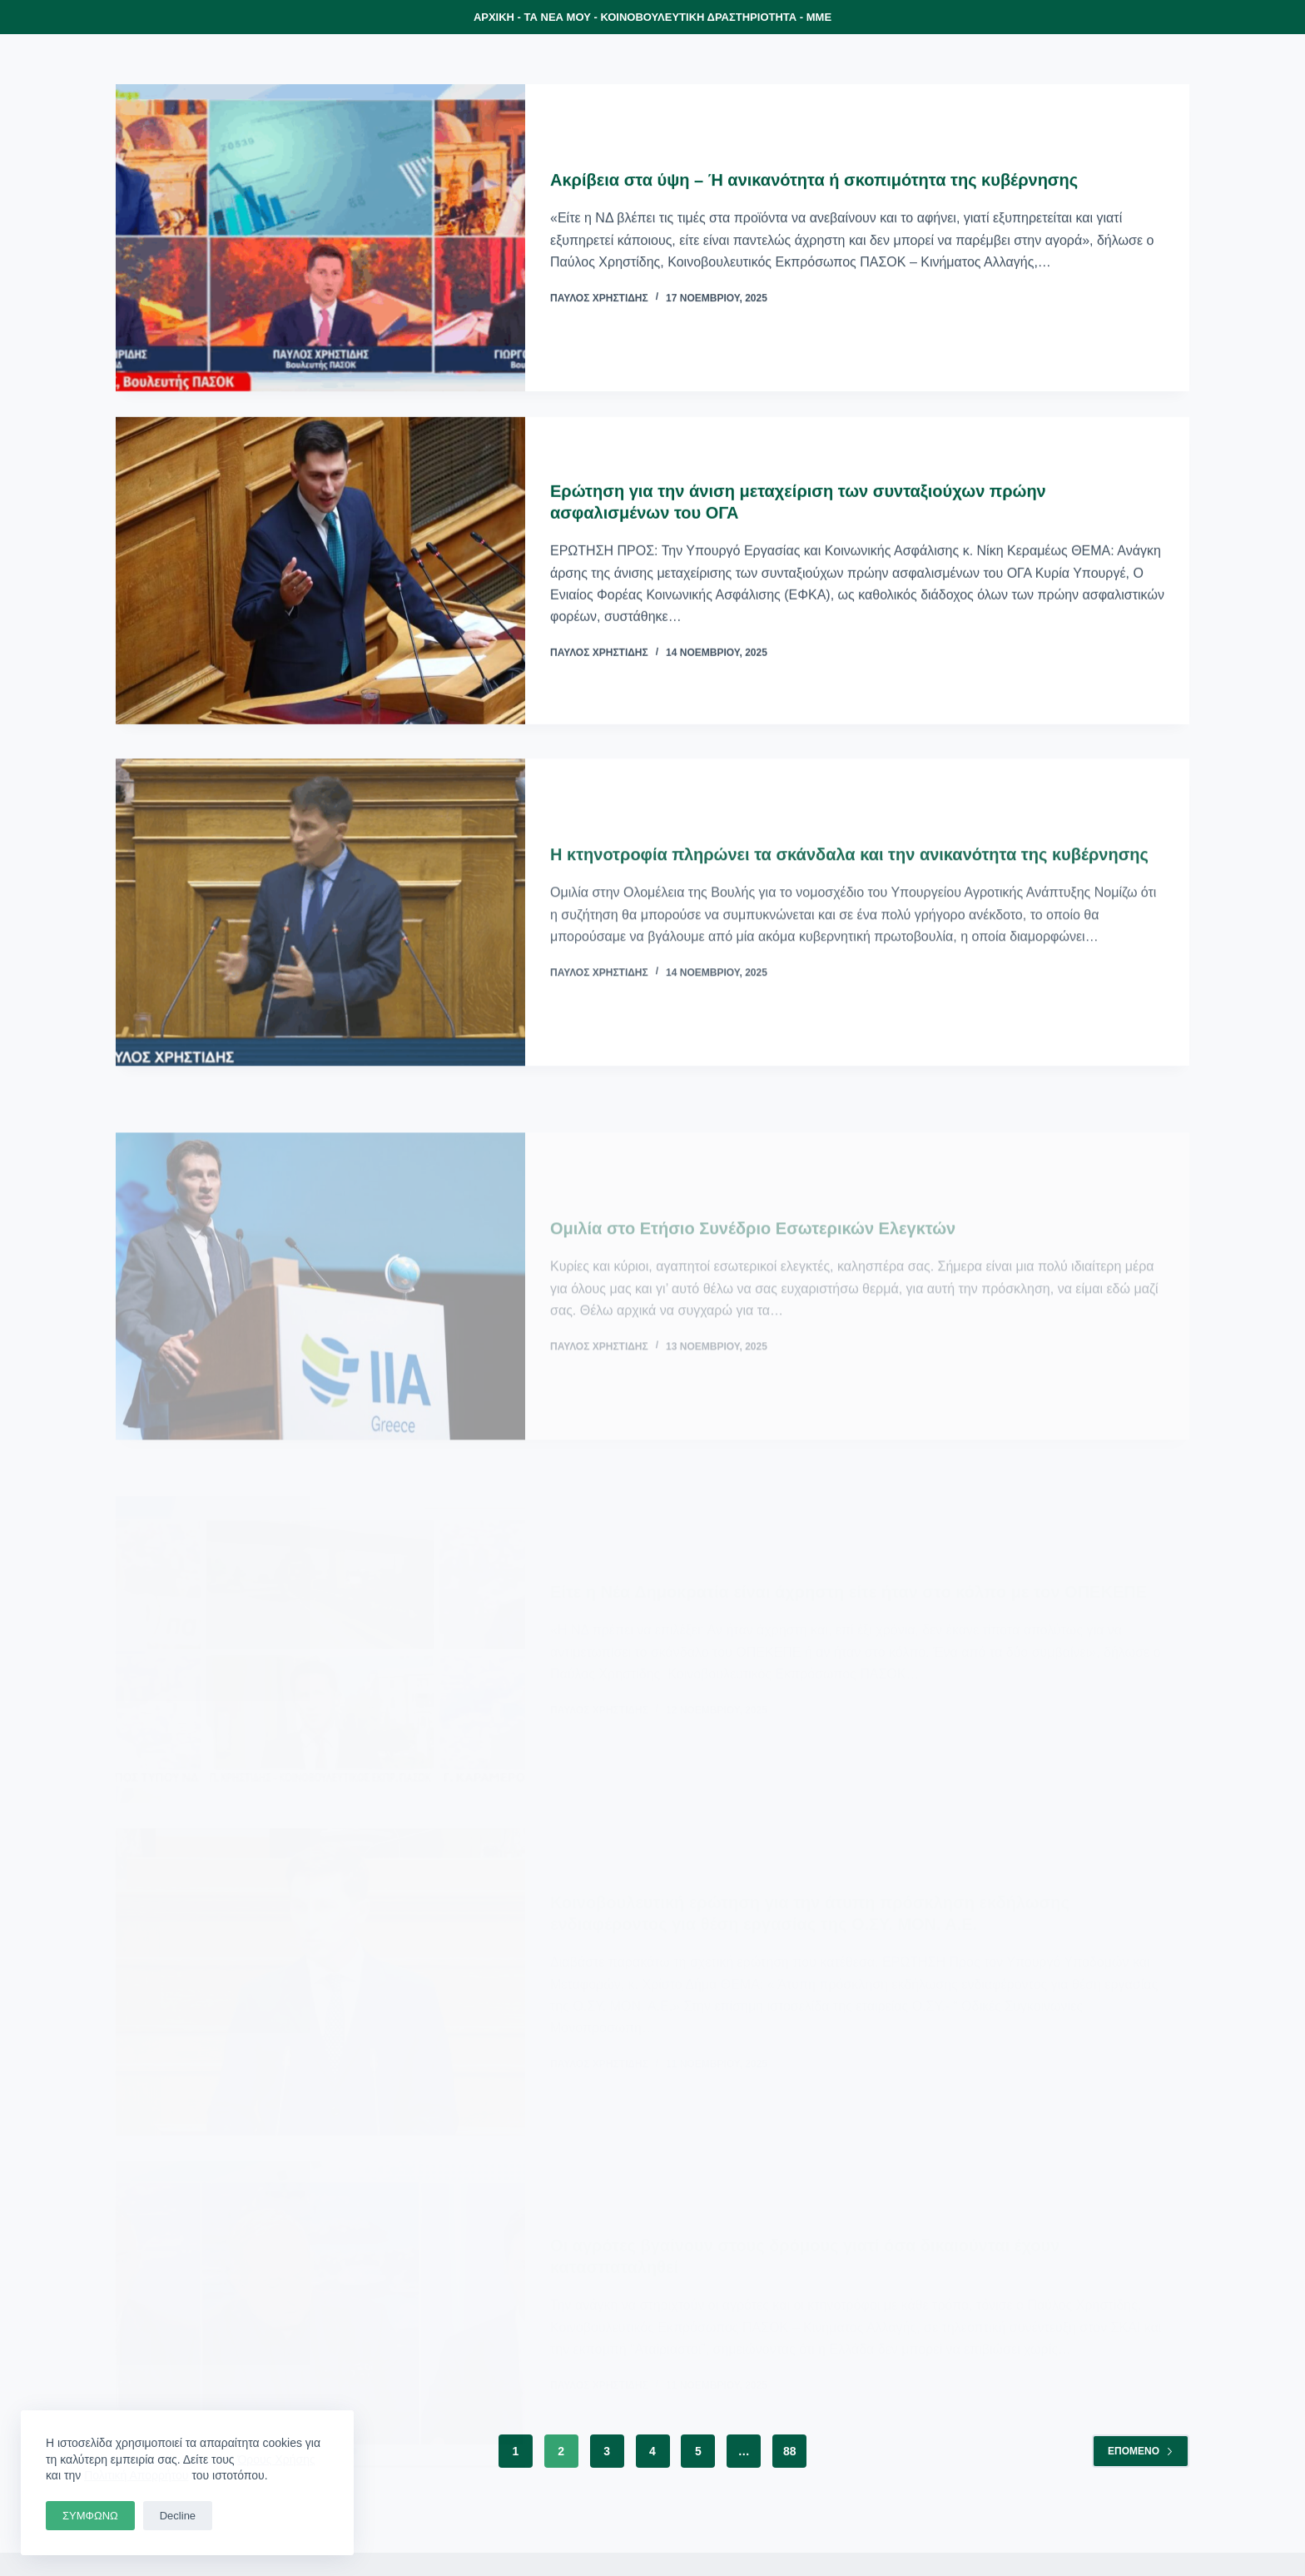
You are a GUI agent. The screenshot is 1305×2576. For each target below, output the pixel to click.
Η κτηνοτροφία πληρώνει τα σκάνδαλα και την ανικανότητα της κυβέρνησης (849, 875)
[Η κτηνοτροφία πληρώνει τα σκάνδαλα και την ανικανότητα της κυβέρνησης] (320, 933)
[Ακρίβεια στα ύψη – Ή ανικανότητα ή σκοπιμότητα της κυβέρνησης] (320, 238)
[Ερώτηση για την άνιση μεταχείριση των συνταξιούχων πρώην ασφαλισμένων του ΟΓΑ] (320, 572)
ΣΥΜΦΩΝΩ (90, 2515)
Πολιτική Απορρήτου (136, 2475)
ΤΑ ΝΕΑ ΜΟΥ (557, 17)
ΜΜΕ (818, 17)
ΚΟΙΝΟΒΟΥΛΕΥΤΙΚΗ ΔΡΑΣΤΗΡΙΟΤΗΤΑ (698, 17)
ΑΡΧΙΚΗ (494, 17)
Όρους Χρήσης (276, 2459)
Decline (178, 2515)
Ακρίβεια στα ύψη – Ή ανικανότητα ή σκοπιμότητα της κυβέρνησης (814, 181)
